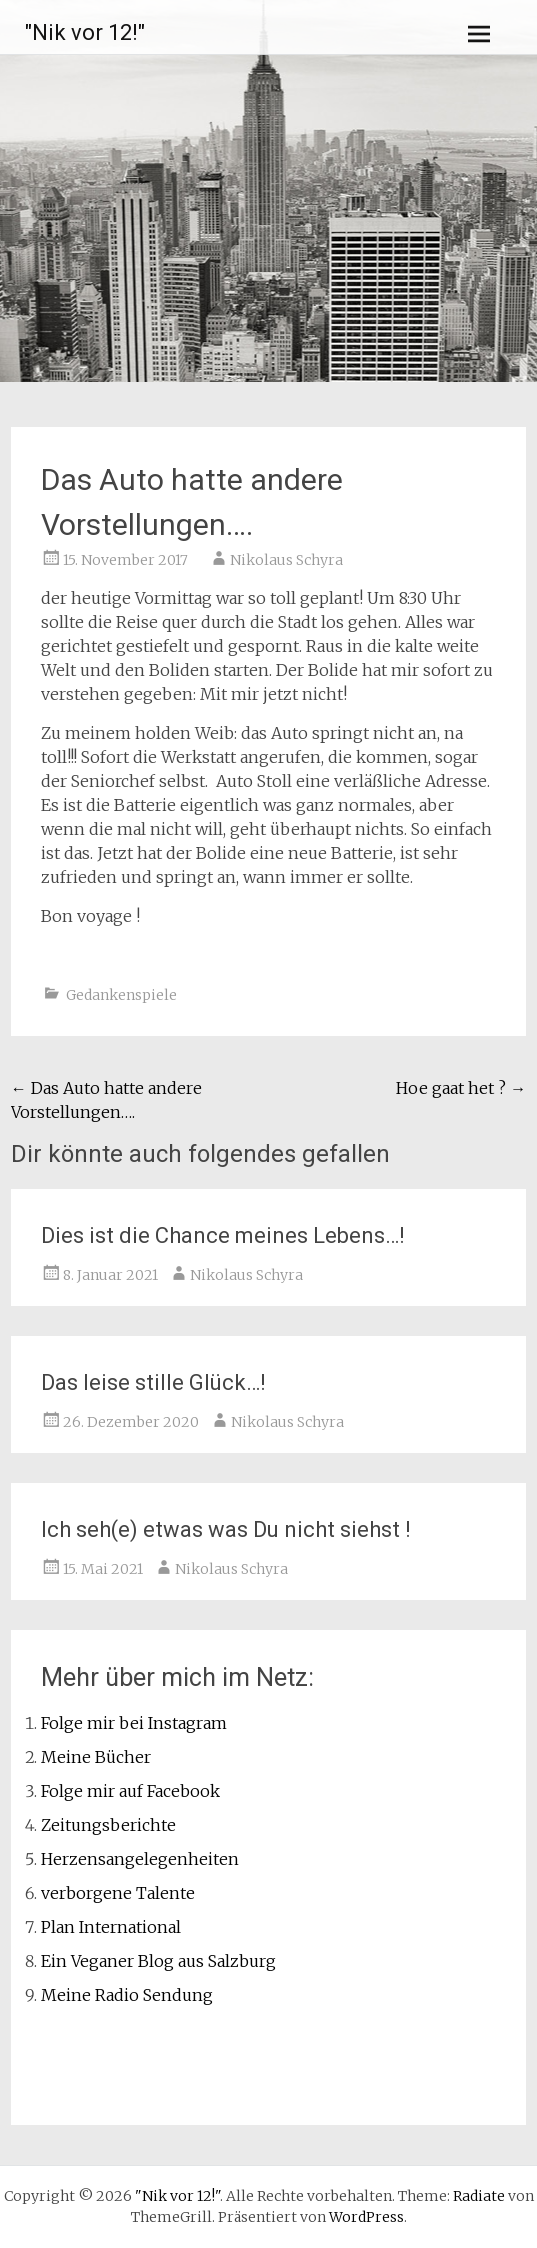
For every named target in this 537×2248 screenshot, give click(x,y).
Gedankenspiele (121, 995)
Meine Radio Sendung (127, 1995)
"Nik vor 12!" (85, 32)
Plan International (111, 1927)
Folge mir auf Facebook (130, 1791)
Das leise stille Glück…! (153, 1382)
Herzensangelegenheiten (140, 1859)
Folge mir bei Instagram (134, 1723)
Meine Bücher (96, 1757)
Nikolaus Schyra (286, 560)
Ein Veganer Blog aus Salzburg (158, 1961)
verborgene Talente (118, 1893)
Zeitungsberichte (108, 1825)
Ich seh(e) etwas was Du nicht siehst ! (226, 1529)
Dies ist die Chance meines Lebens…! (223, 1235)
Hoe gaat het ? (461, 1088)
